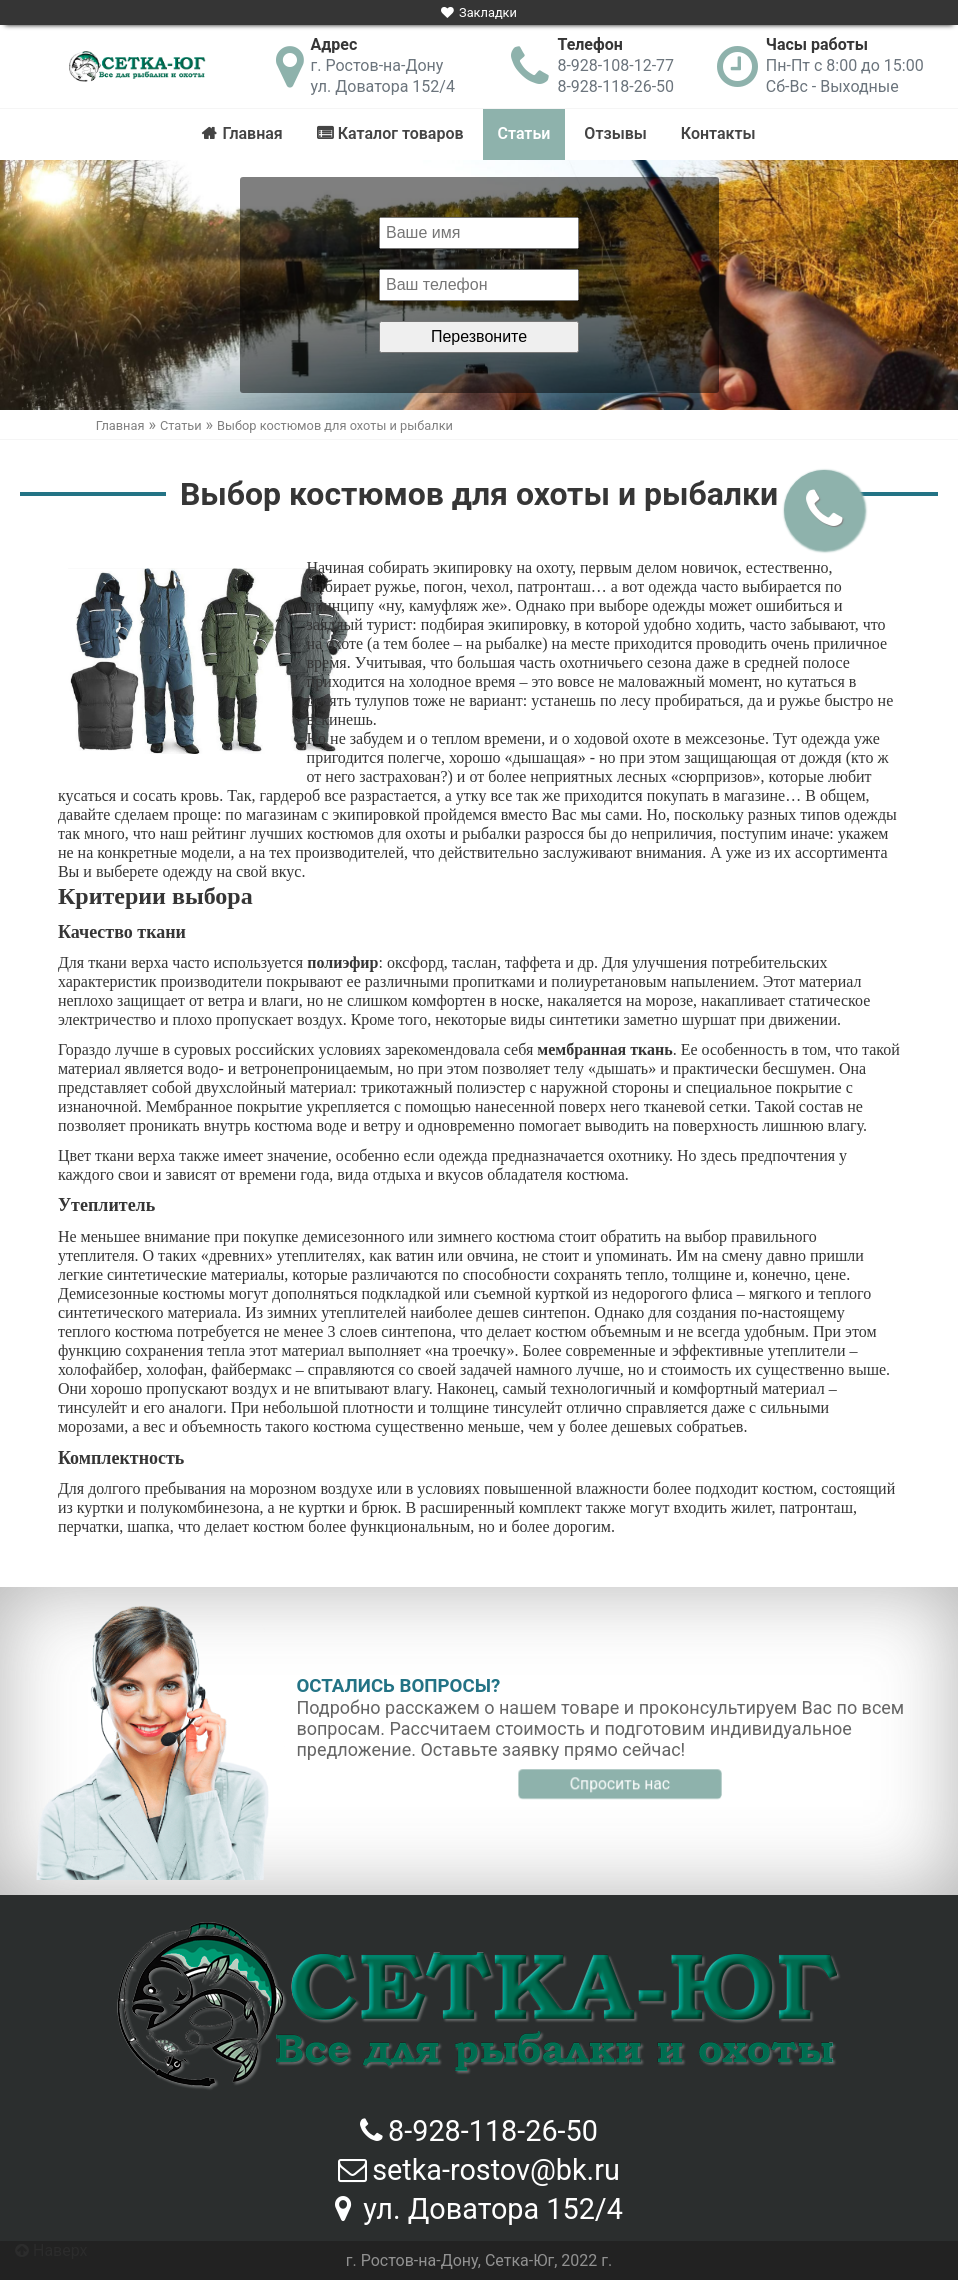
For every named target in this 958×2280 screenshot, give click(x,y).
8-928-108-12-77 (615, 65)
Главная (252, 133)
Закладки (488, 12)
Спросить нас (619, 1783)
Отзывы (615, 133)
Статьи (524, 133)
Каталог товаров (401, 133)
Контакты (718, 133)
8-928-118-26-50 (615, 86)
